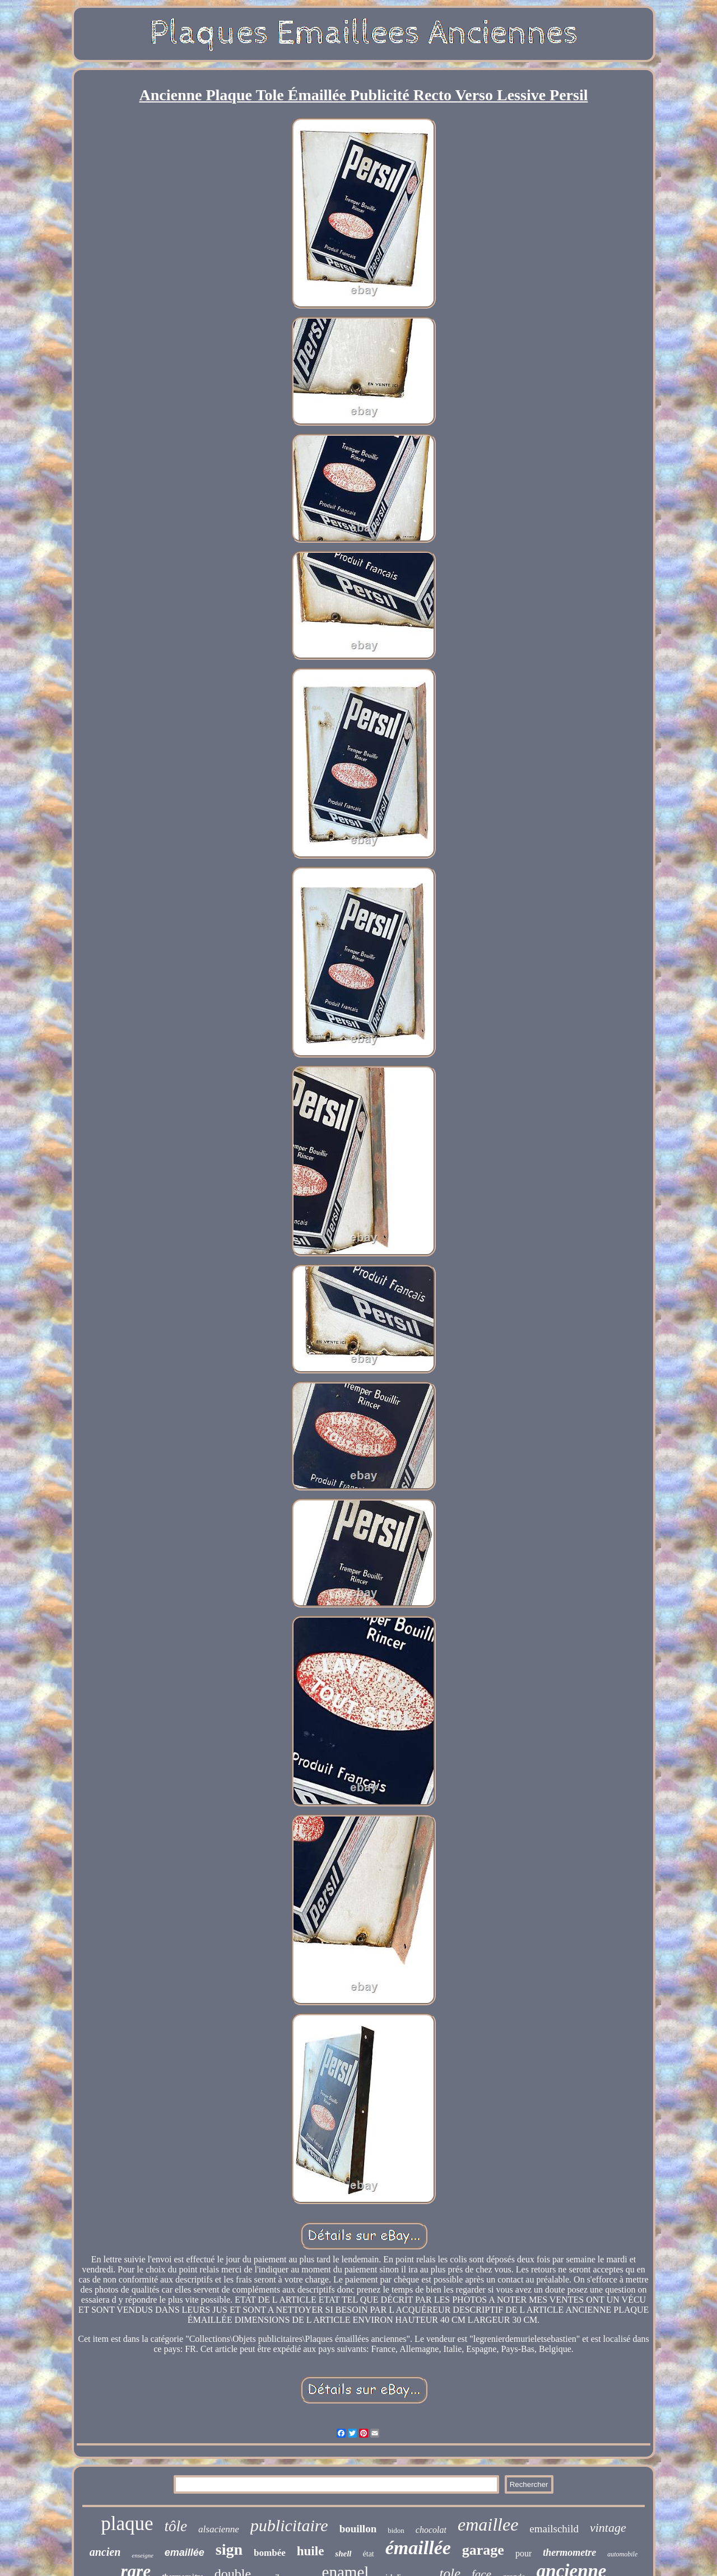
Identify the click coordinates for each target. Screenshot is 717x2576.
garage (483, 2550)
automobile (622, 2554)
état (368, 2554)
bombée (270, 2552)
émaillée (418, 2547)
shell (343, 2553)
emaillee (488, 2524)
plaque (127, 2524)
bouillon (358, 2529)
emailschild (554, 2529)
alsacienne (218, 2529)
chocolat (431, 2530)
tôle (176, 2526)
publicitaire (289, 2525)
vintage (608, 2528)
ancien (105, 2552)
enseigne (142, 2555)
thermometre (569, 2552)
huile (310, 2551)
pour (523, 2553)
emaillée (184, 2552)
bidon (396, 2530)
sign (229, 2549)
